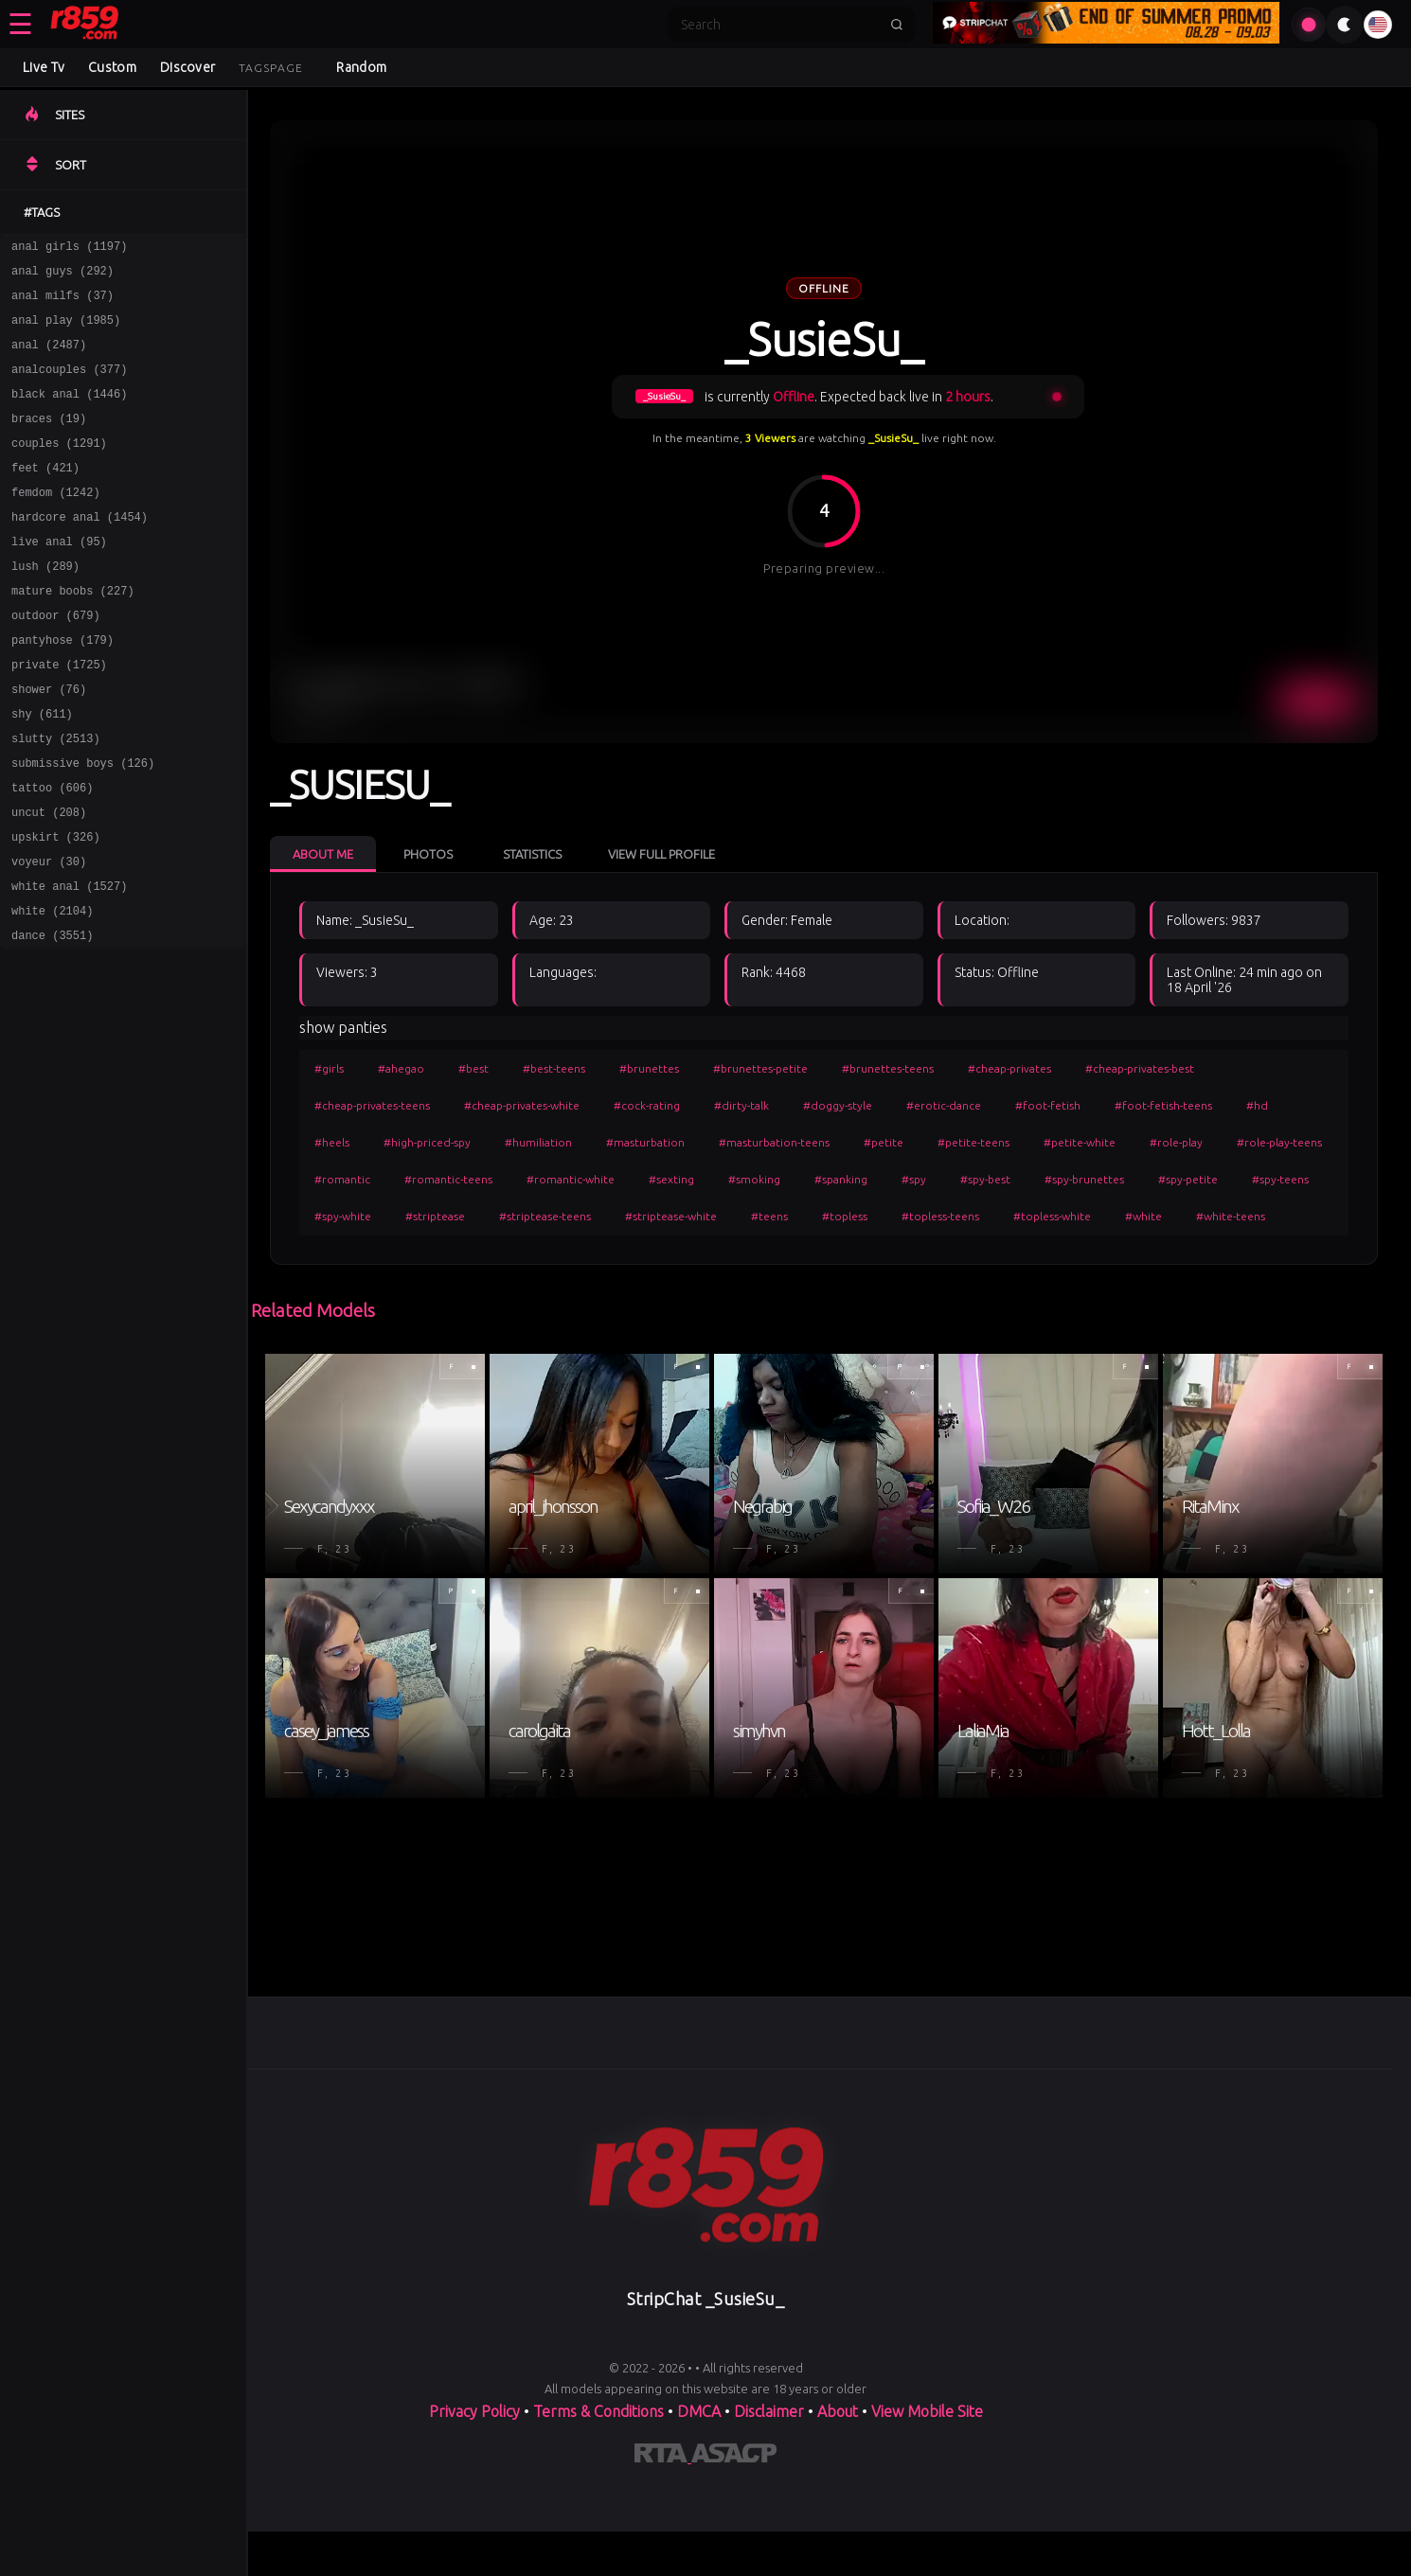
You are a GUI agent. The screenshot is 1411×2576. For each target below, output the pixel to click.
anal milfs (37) (62, 303)
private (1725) (59, 715)
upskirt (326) (55, 907)
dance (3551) (52, 1017)
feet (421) (45, 496)
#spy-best (985, 1179)
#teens (769, 1216)
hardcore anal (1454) (79, 550)
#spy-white (342, 1216)
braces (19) (48, 441)
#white (1143, 1216)
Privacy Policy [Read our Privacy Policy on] (476, 2411)
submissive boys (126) (82, 825)
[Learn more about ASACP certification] (734, 2456)
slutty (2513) (55, 798)
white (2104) (52, 990)
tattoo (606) (52, 852)
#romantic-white (571, 1179)
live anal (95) (59, 578)
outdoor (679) (55, 660)
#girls (329, 1068)
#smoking (754, 1179)
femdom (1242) (55, 523)
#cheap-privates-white (522, 1105)
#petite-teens (973, 1142)
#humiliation (538, 1142)
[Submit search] (897, 24)
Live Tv (43, 67)
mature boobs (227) (72, 633)
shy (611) (42, 770)
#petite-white (1080, 1142)
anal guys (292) (62, 276)
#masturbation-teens (774, 1142)
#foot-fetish (1048, 1105)
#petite (883, 1142)
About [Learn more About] (839, 2411)
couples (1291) (59, 468)
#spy (914, 1179)
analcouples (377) (69, 386)
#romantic (342, 1179)
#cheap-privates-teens (372, 1105)
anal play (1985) (65, 331)
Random (361, 67)
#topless (844, 1216)
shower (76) (48, 743)
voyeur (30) (48, 935)
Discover (187, 67)
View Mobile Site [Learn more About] (927, 2411)
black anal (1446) (69, 413)
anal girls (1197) (69, 248)
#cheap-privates (1009, 1068)
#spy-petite (1188, 1179)
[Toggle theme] (1345, 25)
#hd (1257, 1105)
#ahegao (401, 1068)
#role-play (1176, 1142)
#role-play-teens (1279, 1142)
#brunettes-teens (888, 1068)
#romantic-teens (448, 1179)
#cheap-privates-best (1139, 1068)
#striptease (435, 1216)
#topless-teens (940, 1216)
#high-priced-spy (427, 1142)
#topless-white (1052, 1216)
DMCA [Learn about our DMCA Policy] (699, 2411)
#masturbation (645, 1142)
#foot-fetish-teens (1163, 1105)
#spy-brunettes (1084, 1179)
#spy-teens (1280, 1179)
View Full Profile (661, 854)
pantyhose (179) (62, 688)
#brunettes (649, 1068)
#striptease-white (671, 1216)
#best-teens (554, 1068)
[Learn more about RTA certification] (662, 2456)
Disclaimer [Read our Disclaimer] (769, 2411)
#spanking (840, 1179)
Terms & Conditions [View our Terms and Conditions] (598, 2411)
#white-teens (1230, 1216)
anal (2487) (48, 358)
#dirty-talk (741, 1105)
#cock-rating (647, 1105)
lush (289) (45, 605)
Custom (112, 67)
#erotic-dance (943, 1105)
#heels (331, 1142)
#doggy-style (837, 1105)
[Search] (779, 24)
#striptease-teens (545, 1216)
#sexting (671, 1179)
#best (473, 1068)
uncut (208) (48, 880)
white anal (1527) (69, 962)
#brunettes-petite (760, 1068)
